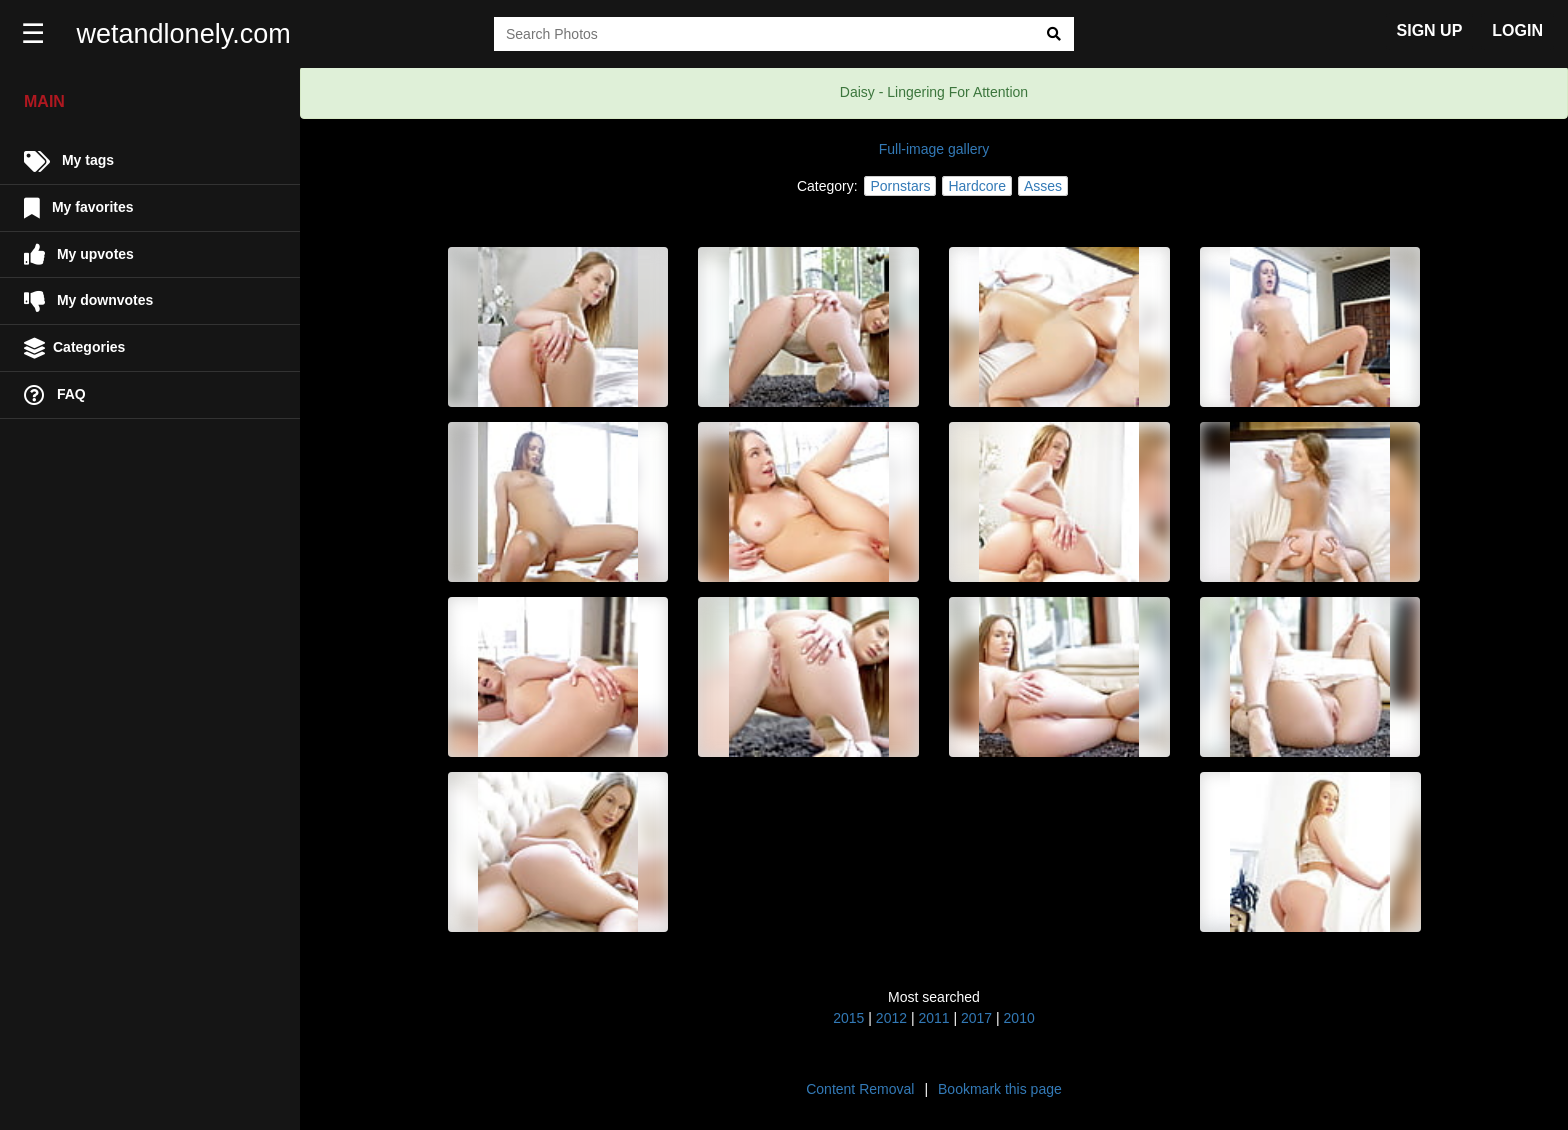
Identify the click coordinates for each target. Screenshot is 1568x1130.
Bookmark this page (1000, 1089)
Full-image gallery (934, 149)
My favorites (79, 208)
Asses (1043, 186)
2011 (933, 1018)
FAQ (55, 395)
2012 (891, 1018)
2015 (848, 1018)
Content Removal (860, 1089)
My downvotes (88, 301)
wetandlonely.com (186, 34)
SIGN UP (1430, 30)
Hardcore (977, 186)
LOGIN (1517, 30)
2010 (1019, 1018)
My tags (69, 161)
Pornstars (900, 186)
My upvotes (79, 254)
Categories (74, 348)
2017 (976, 1018)
